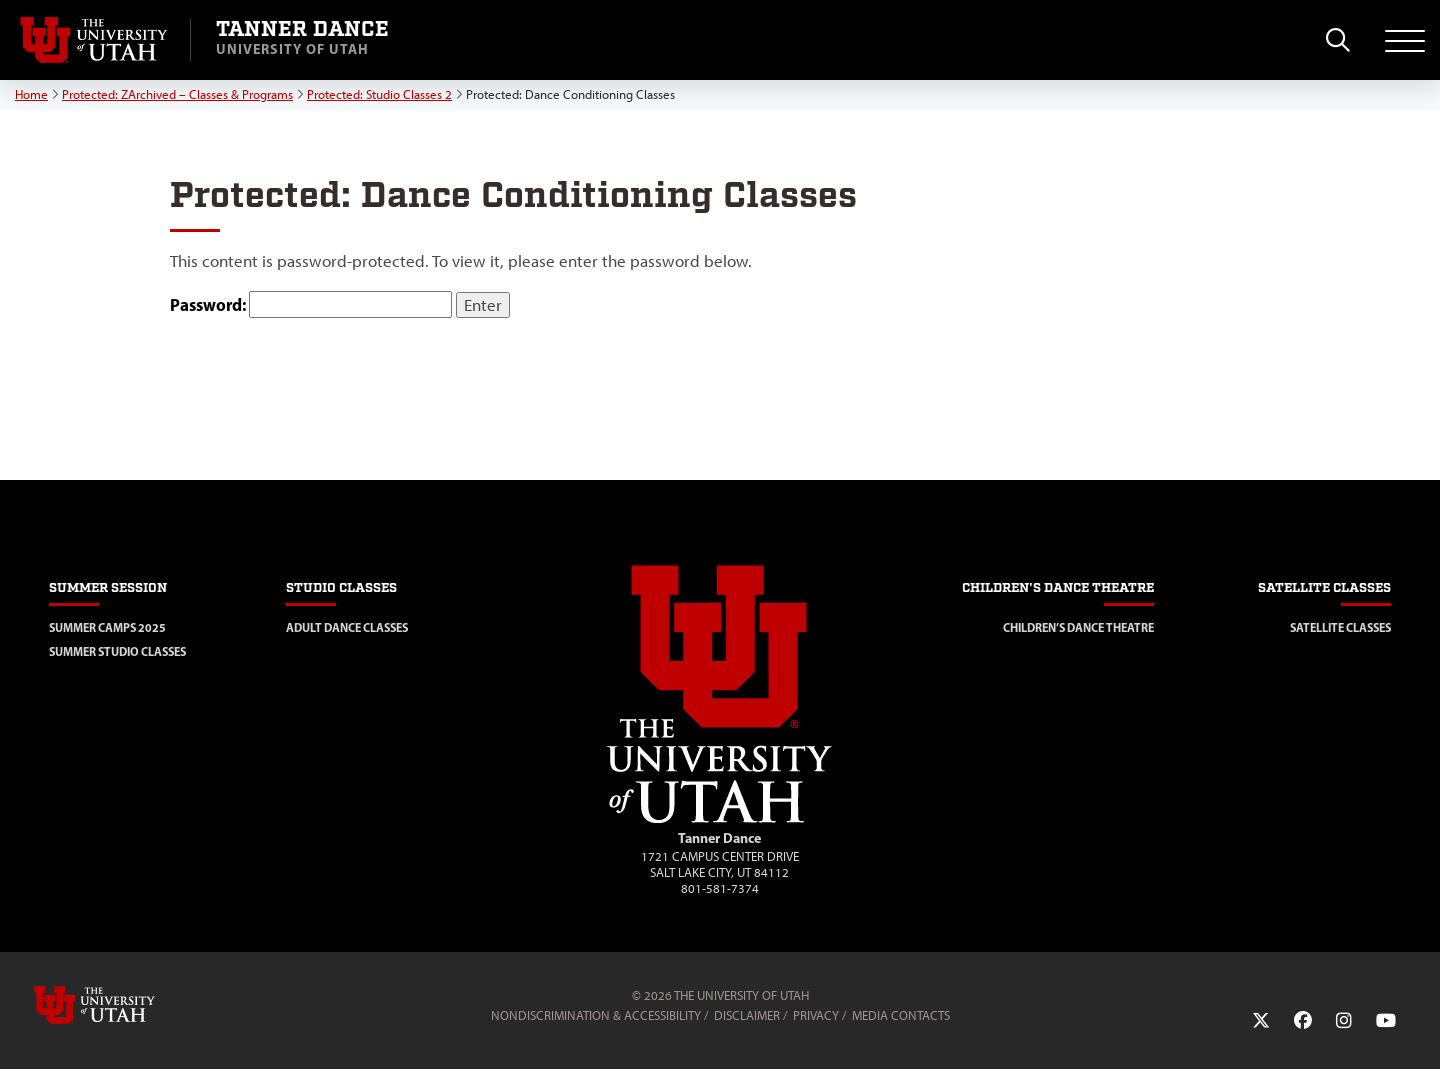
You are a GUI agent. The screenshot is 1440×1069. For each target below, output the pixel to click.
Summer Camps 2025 (107, 627)
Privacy (816, 1015)
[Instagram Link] (1344, 1021)
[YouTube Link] (1386, 1021)
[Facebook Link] (1303, 1021)
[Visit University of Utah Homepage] (95, 40)
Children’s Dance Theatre (1078, 627)
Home (31, 94)
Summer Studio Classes (117, 651)
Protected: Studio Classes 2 (379, 94)
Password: (311, 304)
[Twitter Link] (1261, 1021)
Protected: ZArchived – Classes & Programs (177, 94)
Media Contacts (901, 1015)
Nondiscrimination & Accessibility (596, 1015)
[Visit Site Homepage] (719, 819)
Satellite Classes (1340, 627)
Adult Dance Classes (347, 627)
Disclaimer (747, 1015)
